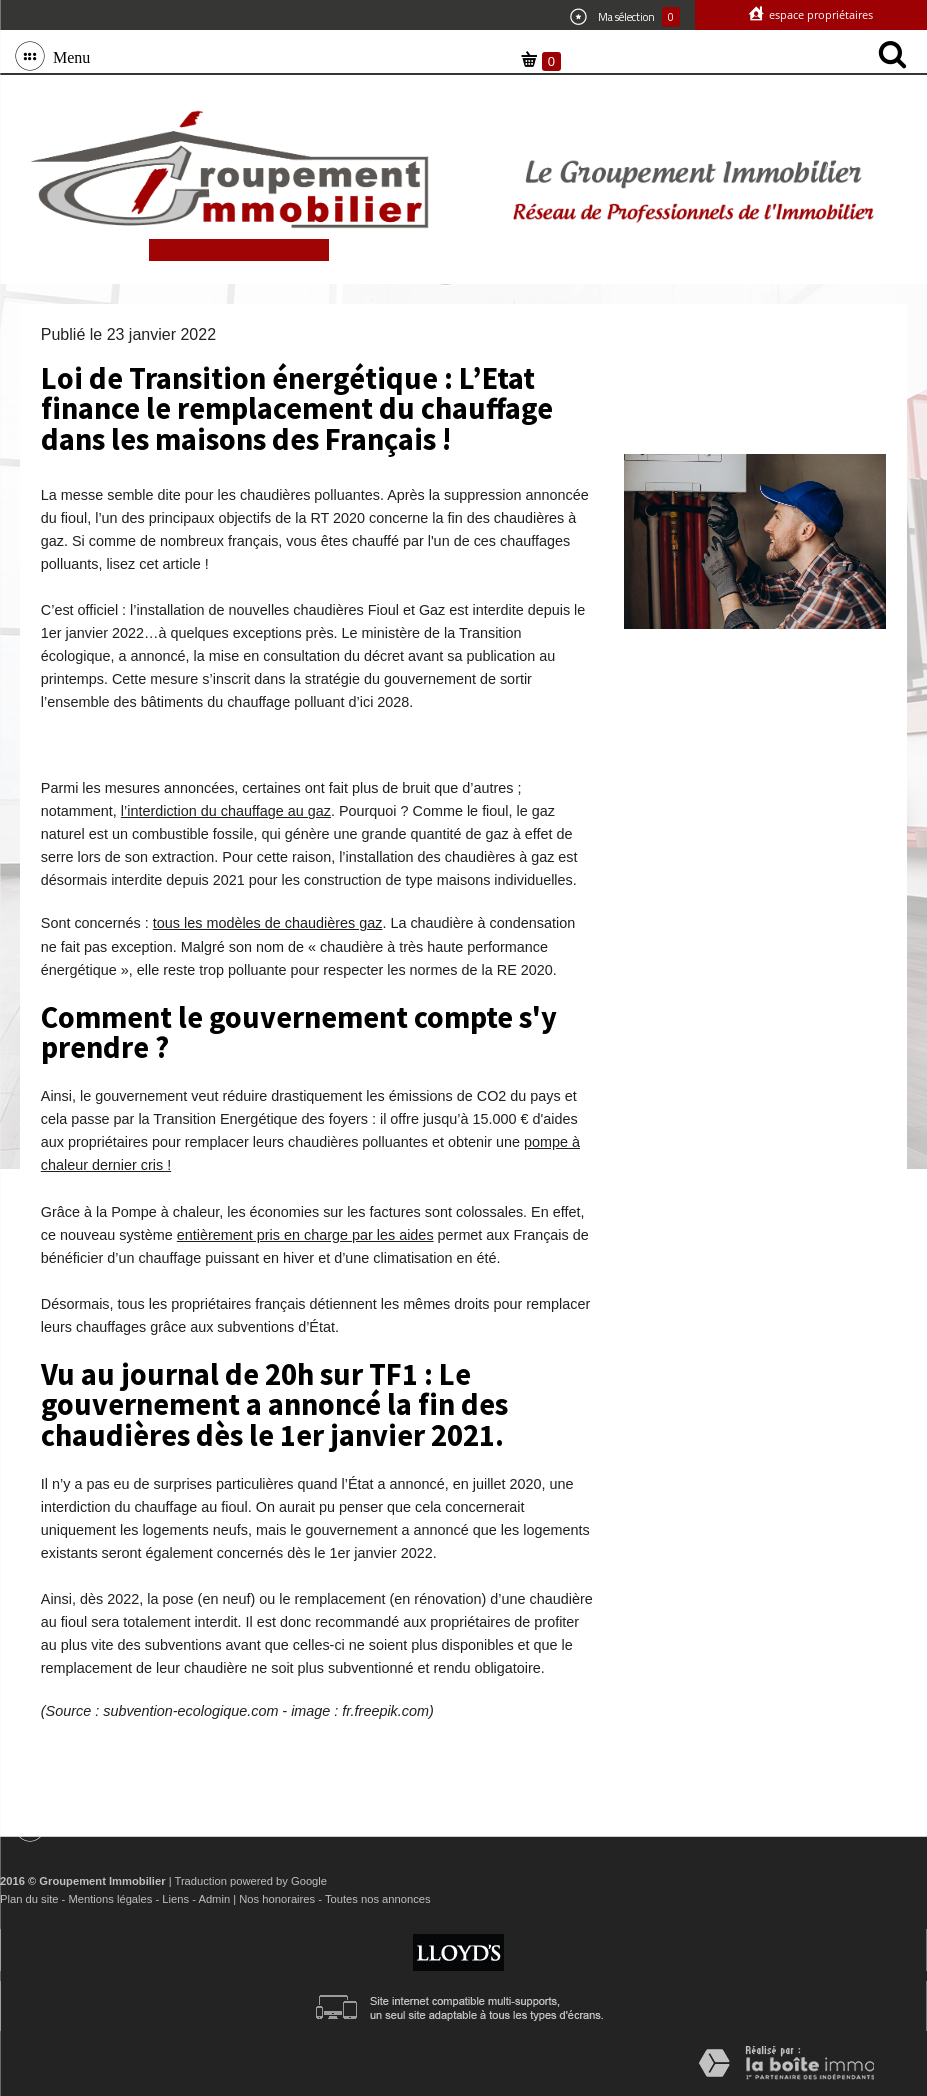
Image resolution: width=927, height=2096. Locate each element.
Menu (67, 56)
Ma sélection (625, 17)
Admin (214, 1899)
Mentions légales (110, 1899)
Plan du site (29, 1899)
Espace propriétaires (819, 14)
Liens (175, 1899)
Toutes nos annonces (378, 1899)
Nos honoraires (277, 1899)
